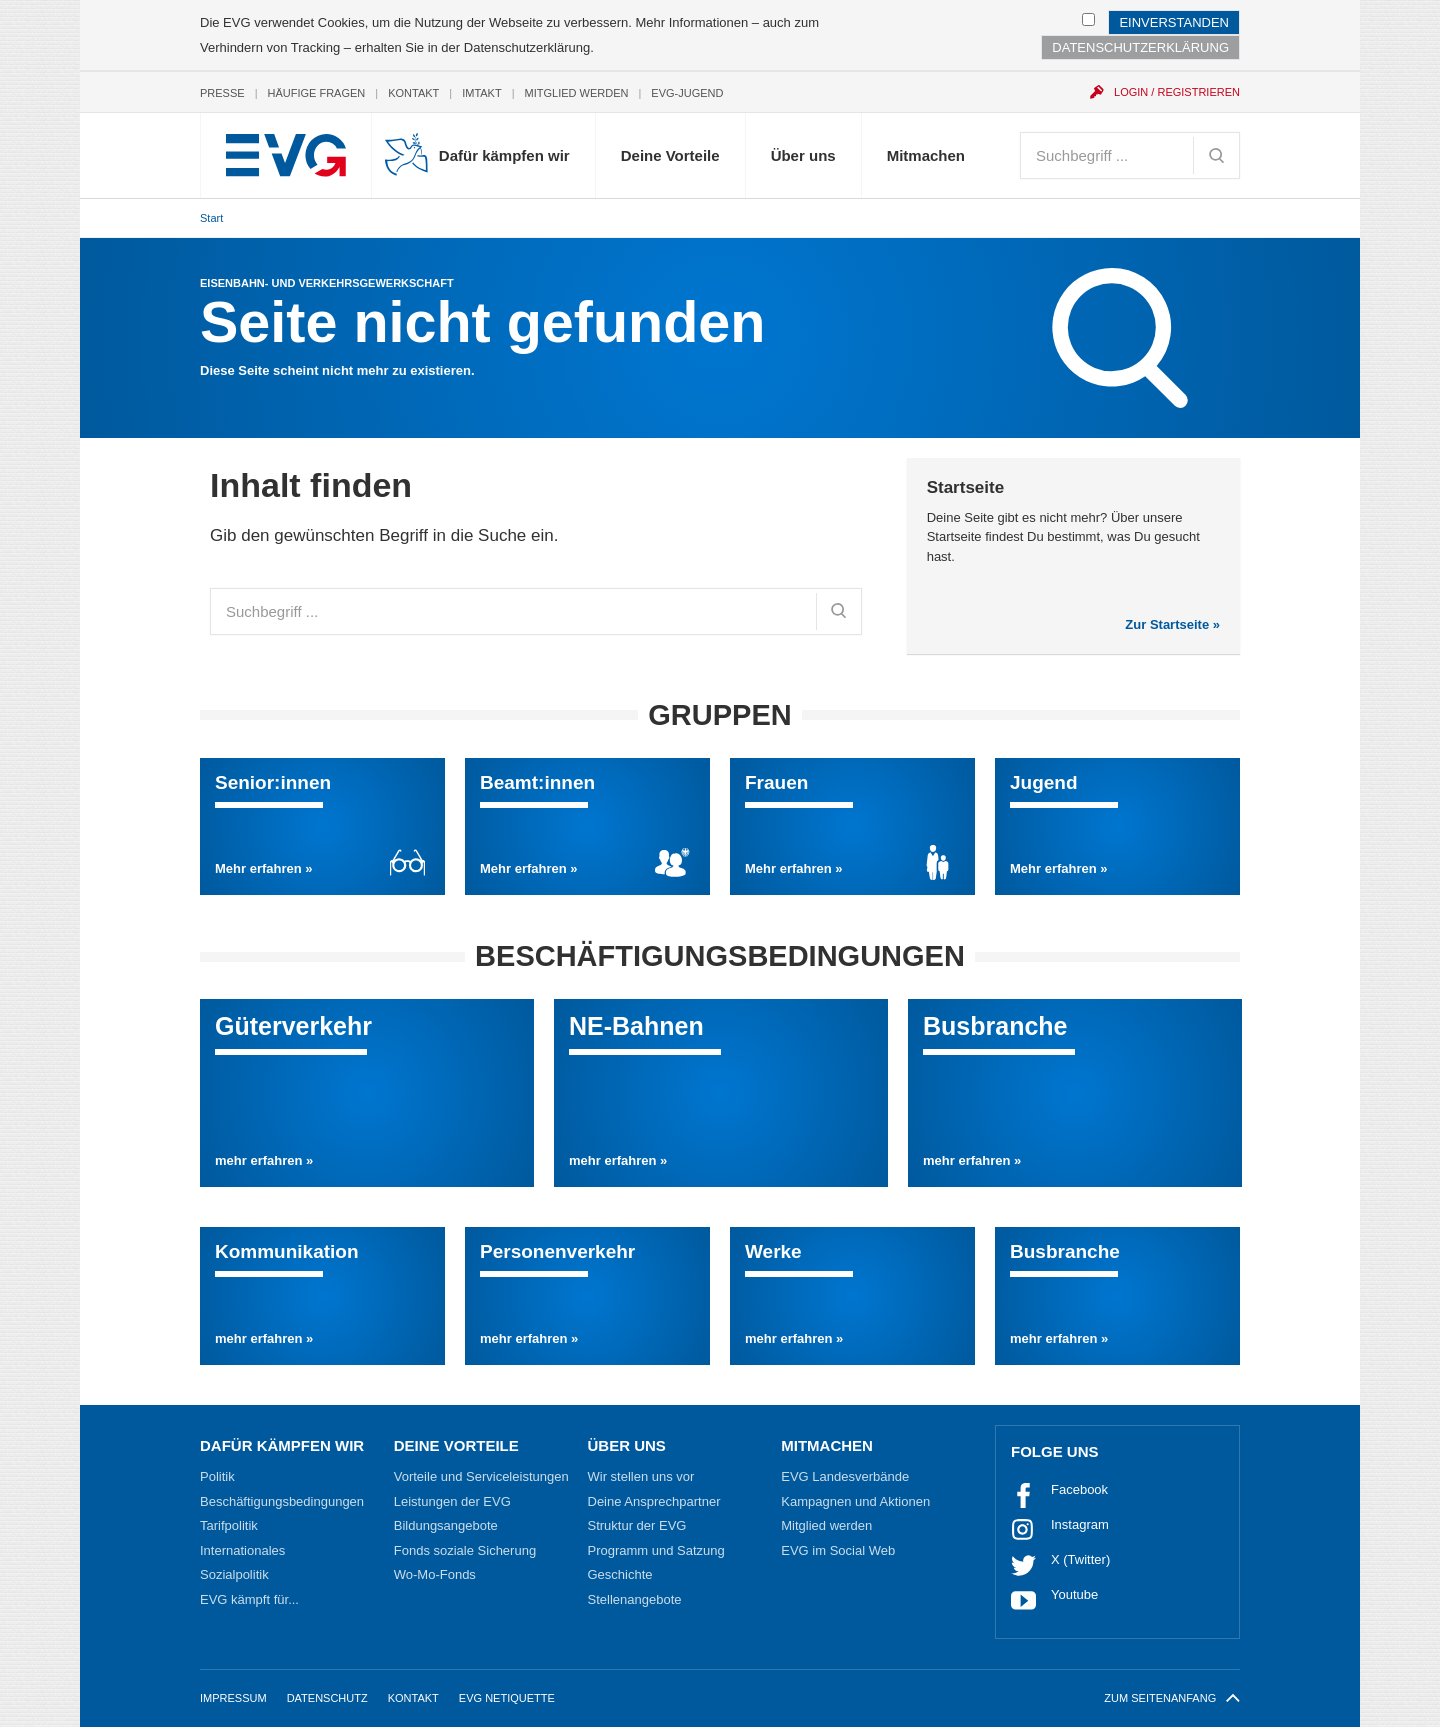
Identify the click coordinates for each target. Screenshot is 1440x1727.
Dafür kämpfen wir (504, 155)
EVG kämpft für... (249, 1599)
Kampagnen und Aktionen (855, 1501)
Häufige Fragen (317, 93)
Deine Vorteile (670, 155)
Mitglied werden (577, 93)
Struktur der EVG (637, 1525)
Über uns (803, 155)
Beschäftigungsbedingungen (282, 1501)
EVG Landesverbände (845, 1476)
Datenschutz (327, 1698)
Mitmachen (926, 155)
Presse (222, 93)
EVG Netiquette (507, 1698)
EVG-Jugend (687, 93)
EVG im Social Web (838, 1550)
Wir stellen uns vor (641, 1476)
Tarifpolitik (229, 1525)
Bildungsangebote (446, 1525)
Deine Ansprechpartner (654, 1501)
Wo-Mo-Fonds (435, 1574)
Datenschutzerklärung (527, 47)
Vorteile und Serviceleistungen (481, 1476)
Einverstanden (1174, 22)
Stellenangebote (635, 1599)
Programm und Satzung (656, 1550)
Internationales (242, 1550)
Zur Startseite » (1172, 624)
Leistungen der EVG (452, 1501)
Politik (217, 1476)
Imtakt (482, 93)
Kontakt (413, 93)
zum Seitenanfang (1172, 1698)
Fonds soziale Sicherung (465, 1550)
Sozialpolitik (234, 1574)
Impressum (233, 1698)
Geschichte (620, 1574)
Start (211, 218)
